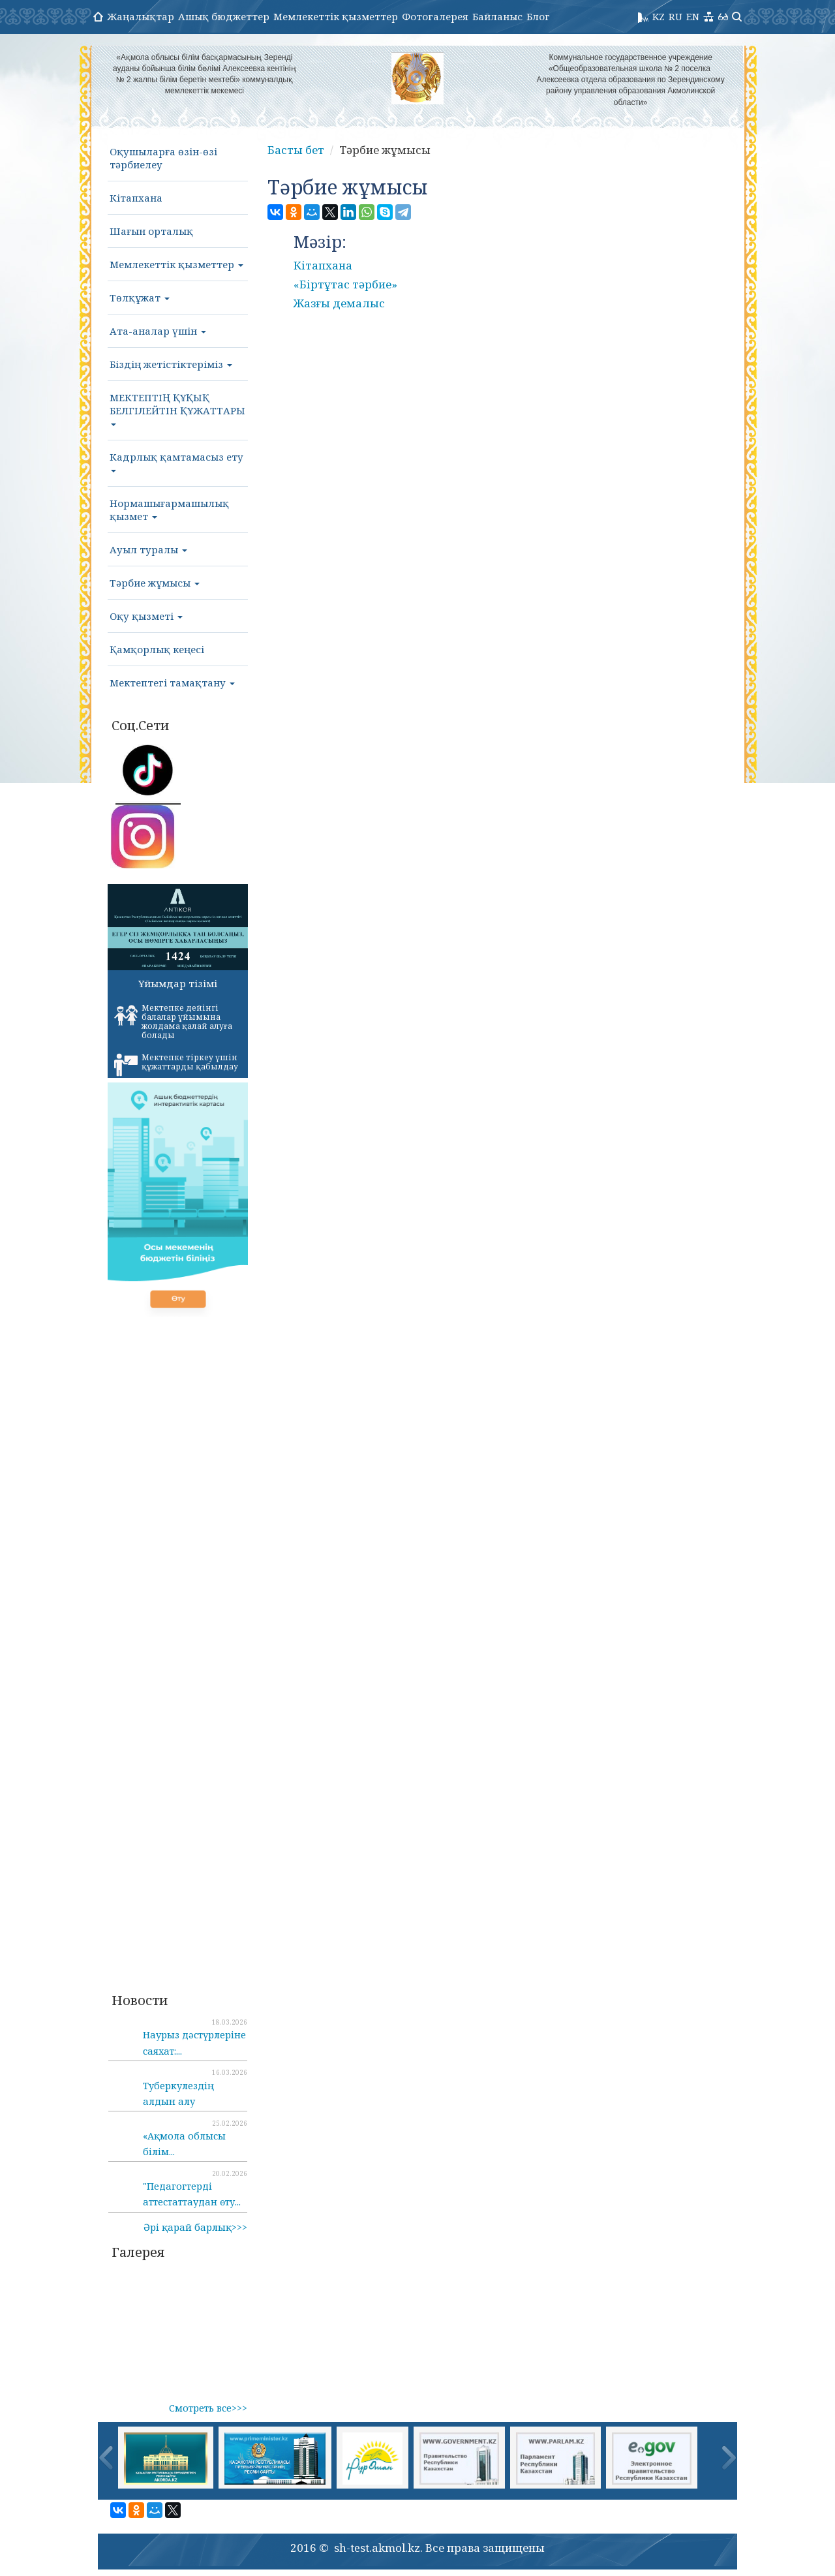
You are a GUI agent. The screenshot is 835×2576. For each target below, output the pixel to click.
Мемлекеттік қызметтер (335, 16)
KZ (658, 16)
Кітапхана (136, 197)
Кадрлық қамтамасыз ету (176, 461)
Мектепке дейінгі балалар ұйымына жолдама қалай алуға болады (173, 1021)
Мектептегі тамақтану (172, 682)
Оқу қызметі (146, 615)
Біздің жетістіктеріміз (171, 364)
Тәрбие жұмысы (155, 582)
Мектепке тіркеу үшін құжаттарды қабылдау (176, 1064)
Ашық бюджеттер (223, 16)
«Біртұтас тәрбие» (345, 284)
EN (692, 16)
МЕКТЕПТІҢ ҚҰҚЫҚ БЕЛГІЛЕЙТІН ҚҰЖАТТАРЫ (177, 408)
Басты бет (295, 149)
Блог (538, 16)
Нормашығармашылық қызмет (169, 510)
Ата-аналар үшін (158, 330)
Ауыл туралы (148, 549)
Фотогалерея (435, 16)
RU (675, 16)
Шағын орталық (151, 231)
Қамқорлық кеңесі (157, 649)
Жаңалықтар (140, 16)
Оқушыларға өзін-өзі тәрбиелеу (163, 158)
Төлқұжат (140, 297)
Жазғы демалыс (339, 303)
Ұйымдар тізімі (177, 983)
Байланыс (497, 16)
